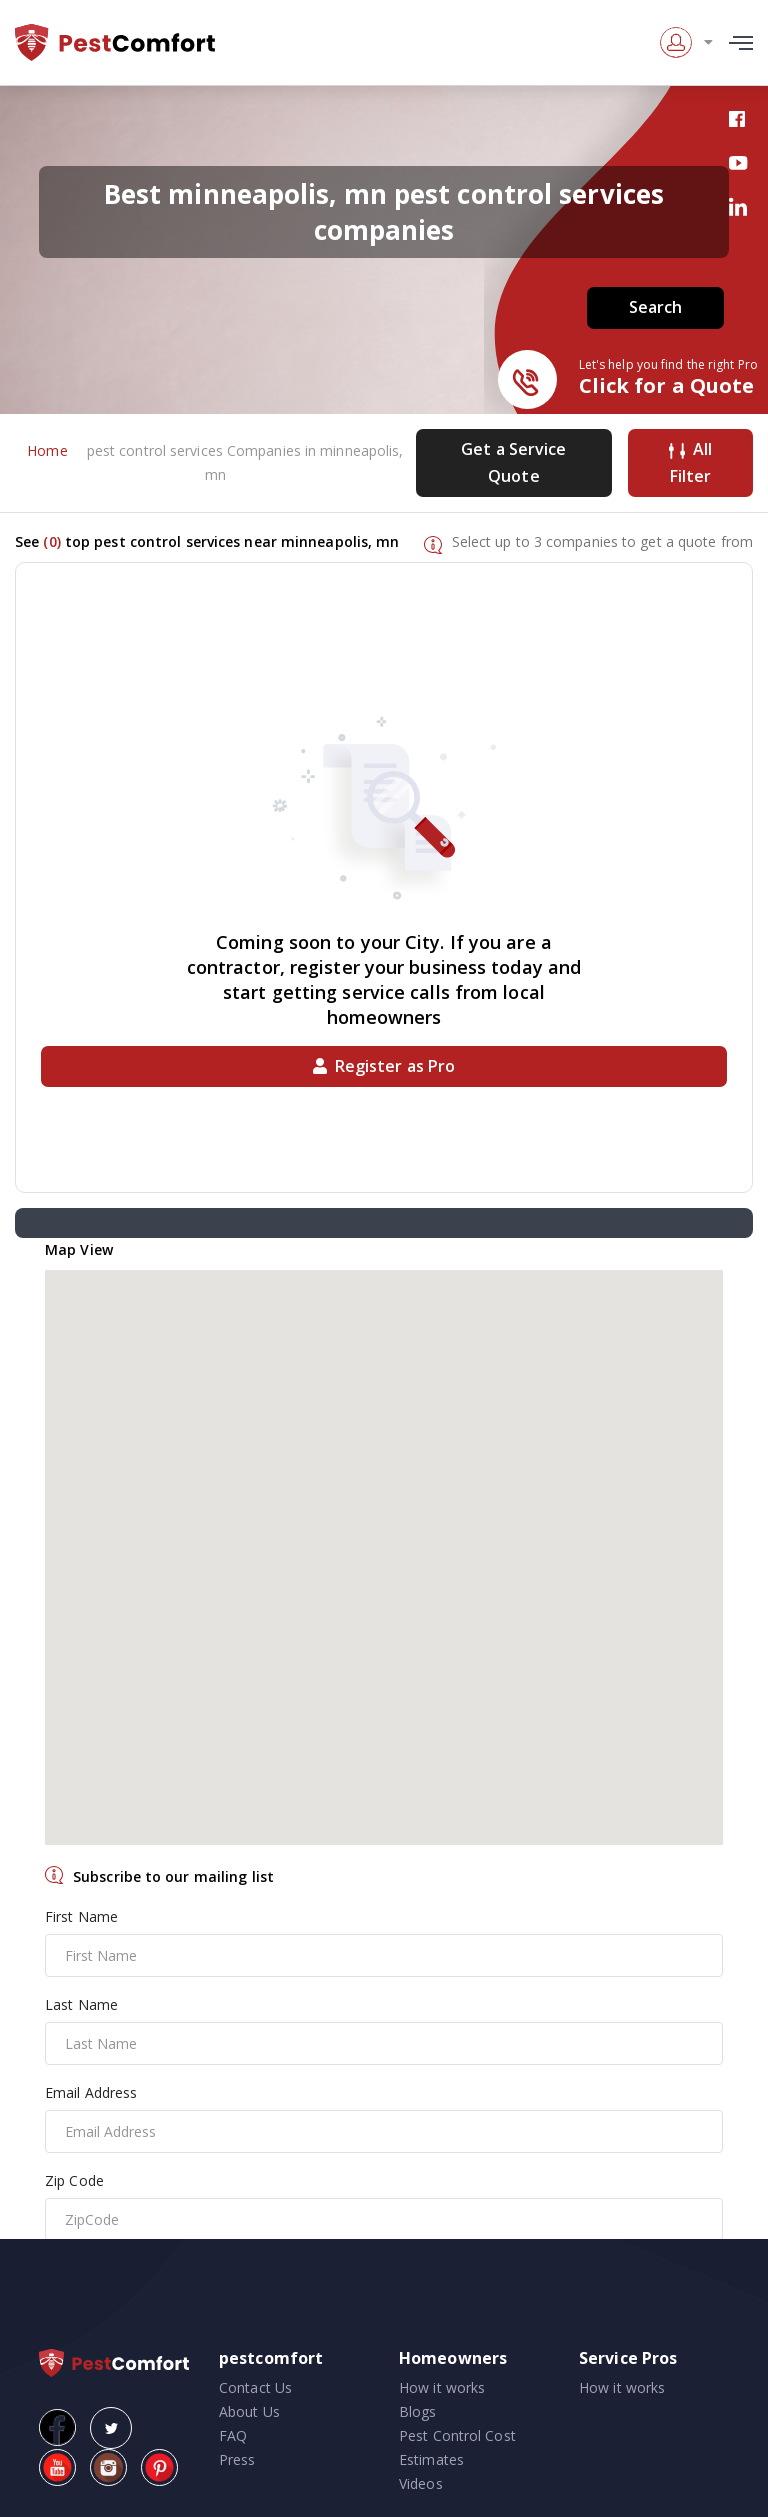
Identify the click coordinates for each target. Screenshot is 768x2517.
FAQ (233, 2435)
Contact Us (255, 2387)
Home (47, 450)
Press (237, 2459)
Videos (421, 2483)
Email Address (91, 2092)
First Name (81, 1916)
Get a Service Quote (513, 462)
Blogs (418, 2411)
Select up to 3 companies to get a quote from (602, 541)
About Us (249, 2411)
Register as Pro (384, 1066)
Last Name (81, 2004)
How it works (442, 2387)
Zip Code (74, 2180)
